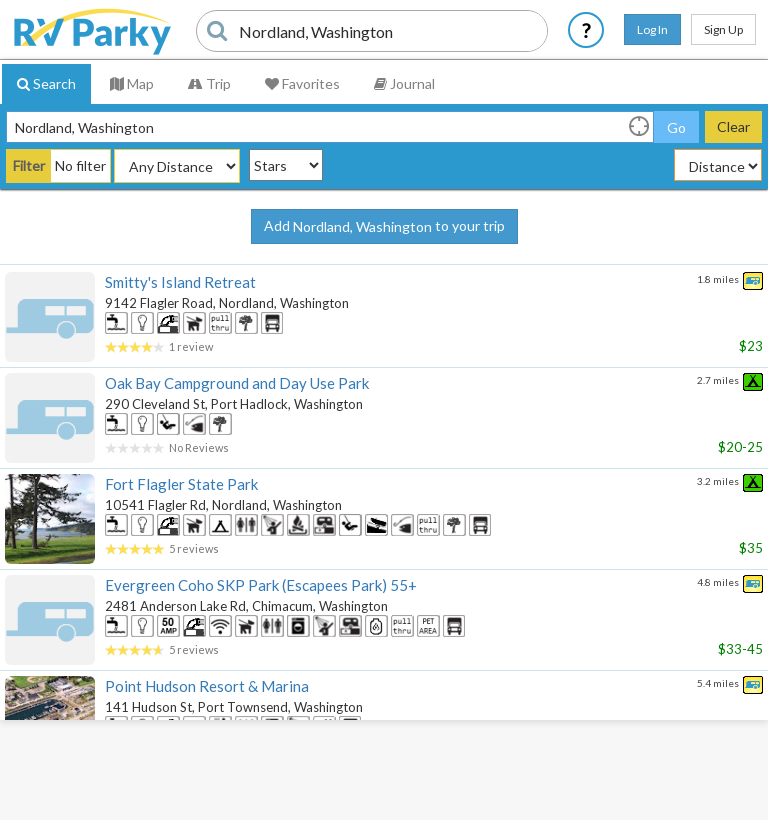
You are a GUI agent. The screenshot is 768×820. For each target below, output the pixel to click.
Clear (733, 126)
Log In (652, 29)
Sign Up (723, 29)
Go (676, 127)
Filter (29, 165)
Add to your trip (384, 227)
